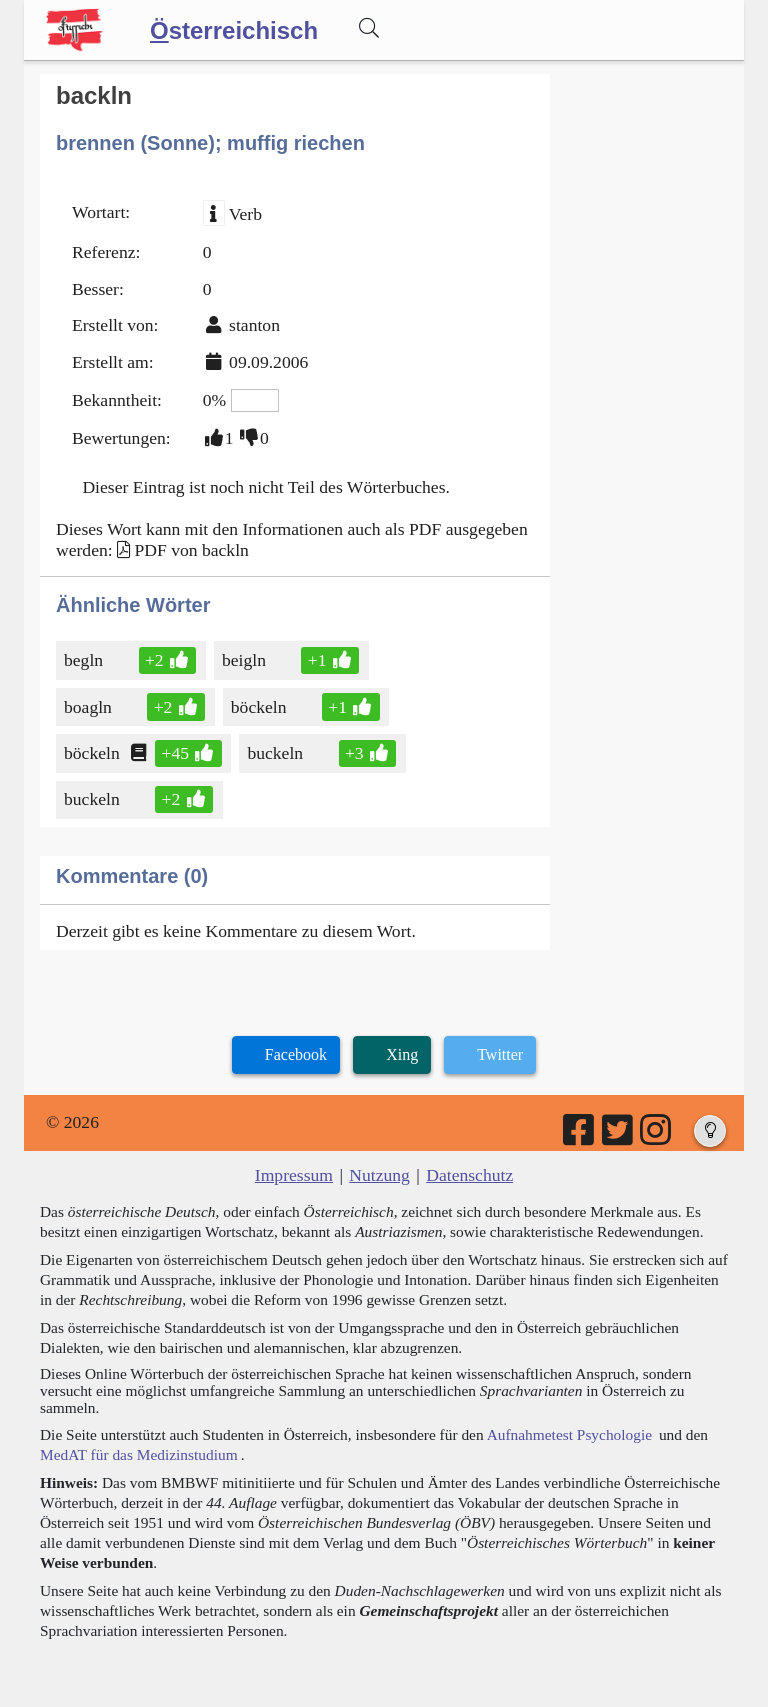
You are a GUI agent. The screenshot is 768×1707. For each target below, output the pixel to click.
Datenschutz (469, 1175)
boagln (89, 707)
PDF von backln (191, 550)
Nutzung (379, 1175)
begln (85, 660)
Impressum (294, 1175)
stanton (254, 325)
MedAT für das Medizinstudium (139, 1454)
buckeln (276, 753)
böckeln (260, 707)
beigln (245, 660)
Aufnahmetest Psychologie (569, 1434)
